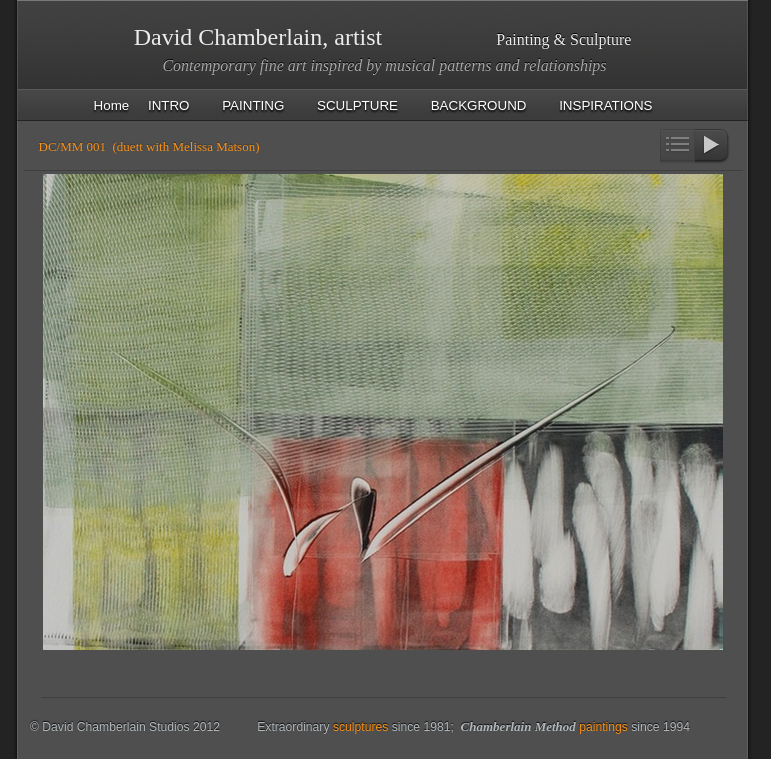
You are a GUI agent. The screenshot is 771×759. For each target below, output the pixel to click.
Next (712, 146)
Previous (642, 146)
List (677, 146)
